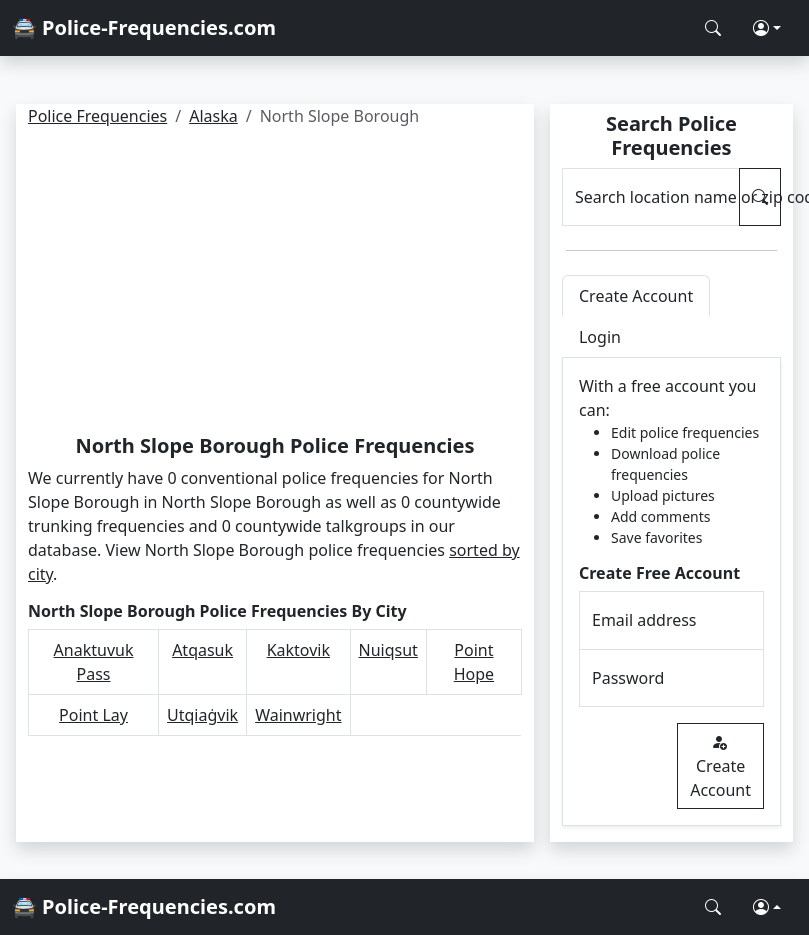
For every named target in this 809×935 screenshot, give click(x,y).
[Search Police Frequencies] (713, 28)
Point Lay (93, 715)
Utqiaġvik (202, 715)
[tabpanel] (671, 592)
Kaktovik (298, 650)
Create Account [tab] (636, 296)
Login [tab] (600, 337)
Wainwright (298, 715)
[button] (767, 28)
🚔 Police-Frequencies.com (144, 27)
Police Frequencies (97, 116)
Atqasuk (202, 650)
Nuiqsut (388, 650)
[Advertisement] (274, 284)
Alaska (213, 116)
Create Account (720, 766)
